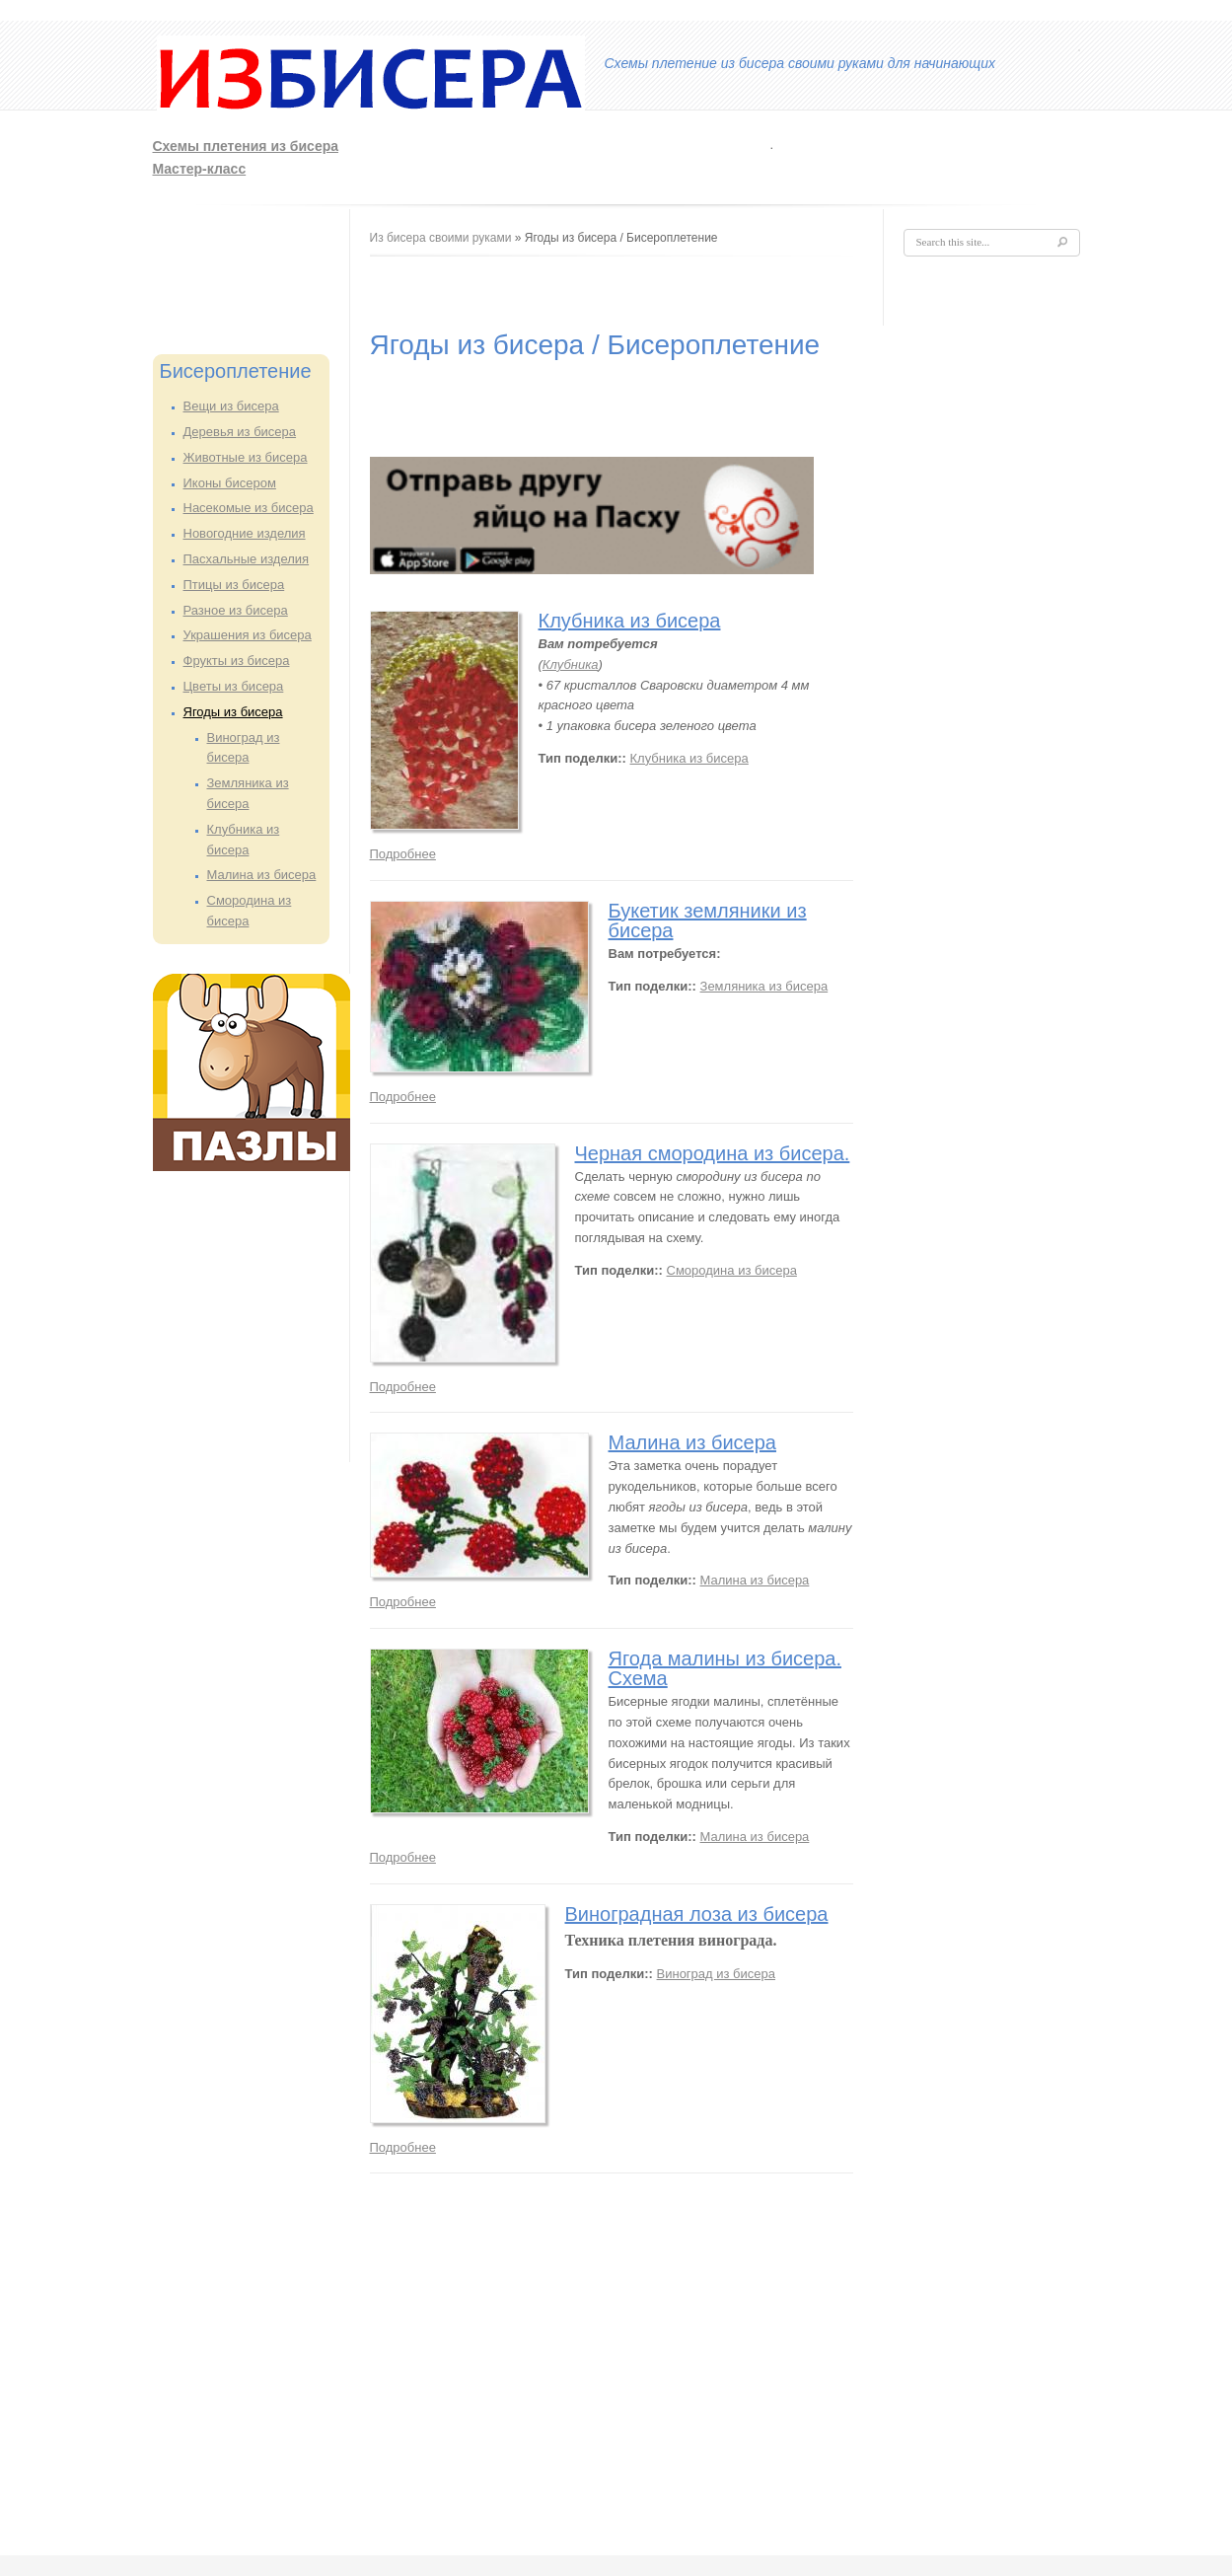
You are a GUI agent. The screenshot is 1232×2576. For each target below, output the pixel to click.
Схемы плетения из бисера (246, 146)
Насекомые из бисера (248, 507)
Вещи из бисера (231, 406)
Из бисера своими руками (441, 238)
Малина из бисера (262, 874)
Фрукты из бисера (236, 660)
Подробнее (403, 853)
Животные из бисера (245, 457)
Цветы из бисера (233, 686)
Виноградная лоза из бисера (697, 1914)
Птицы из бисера (234, 584)
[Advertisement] (821, 154)
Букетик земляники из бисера (708, 920)
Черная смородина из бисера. (712, 1153)
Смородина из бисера (732, 1270)
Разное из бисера (235, 610)
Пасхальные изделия (246, 559)
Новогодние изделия (244, 533)
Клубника (571, 664)
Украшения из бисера (247, 634)
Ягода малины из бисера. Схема (725, 1668)
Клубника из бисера (630, 620)
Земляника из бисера (764, 986)
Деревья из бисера (240, 431)
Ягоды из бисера (233, 711)
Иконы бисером (229, 483)
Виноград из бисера (716, 1973)
